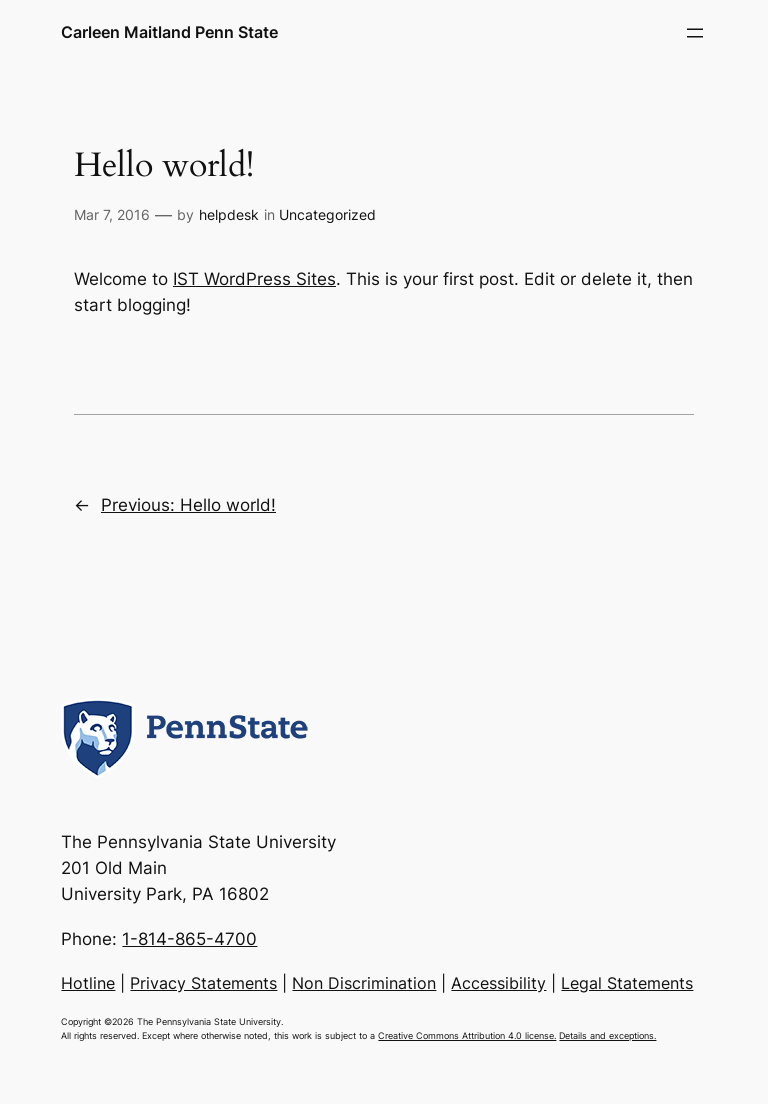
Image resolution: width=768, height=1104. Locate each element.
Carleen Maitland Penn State (169, 32)
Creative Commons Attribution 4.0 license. (467, 1035)
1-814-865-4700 (189, 939)
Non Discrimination (364, 983)
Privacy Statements (203, 983)
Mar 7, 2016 (112, 214)
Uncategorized (327, 214)
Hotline (88, 983)
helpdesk (229, 214)
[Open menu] (695, 33)
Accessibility (498, 983)
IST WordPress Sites (254, 279)
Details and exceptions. (607, 1035)
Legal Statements (627, 983)
